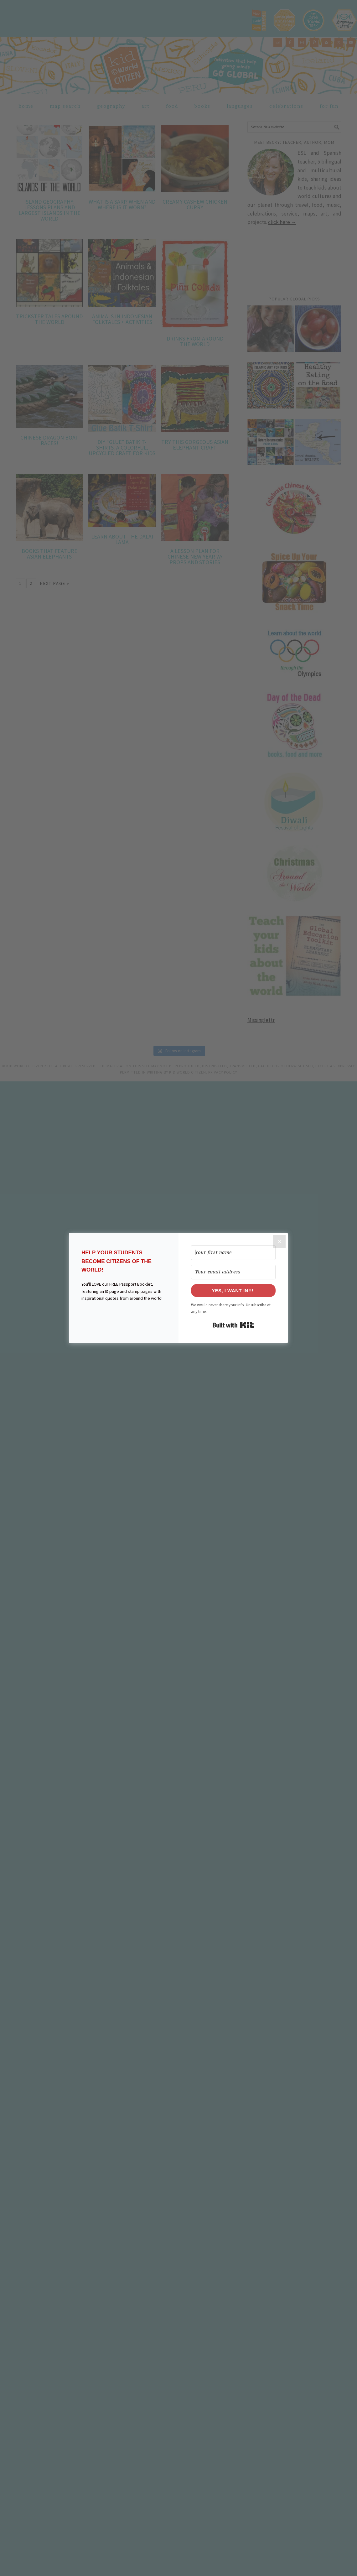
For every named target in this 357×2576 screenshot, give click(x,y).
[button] (123, 1318)
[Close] (279, 1241)
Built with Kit (233, 1325)
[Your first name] (233, 1252)
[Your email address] (233, 1272)
